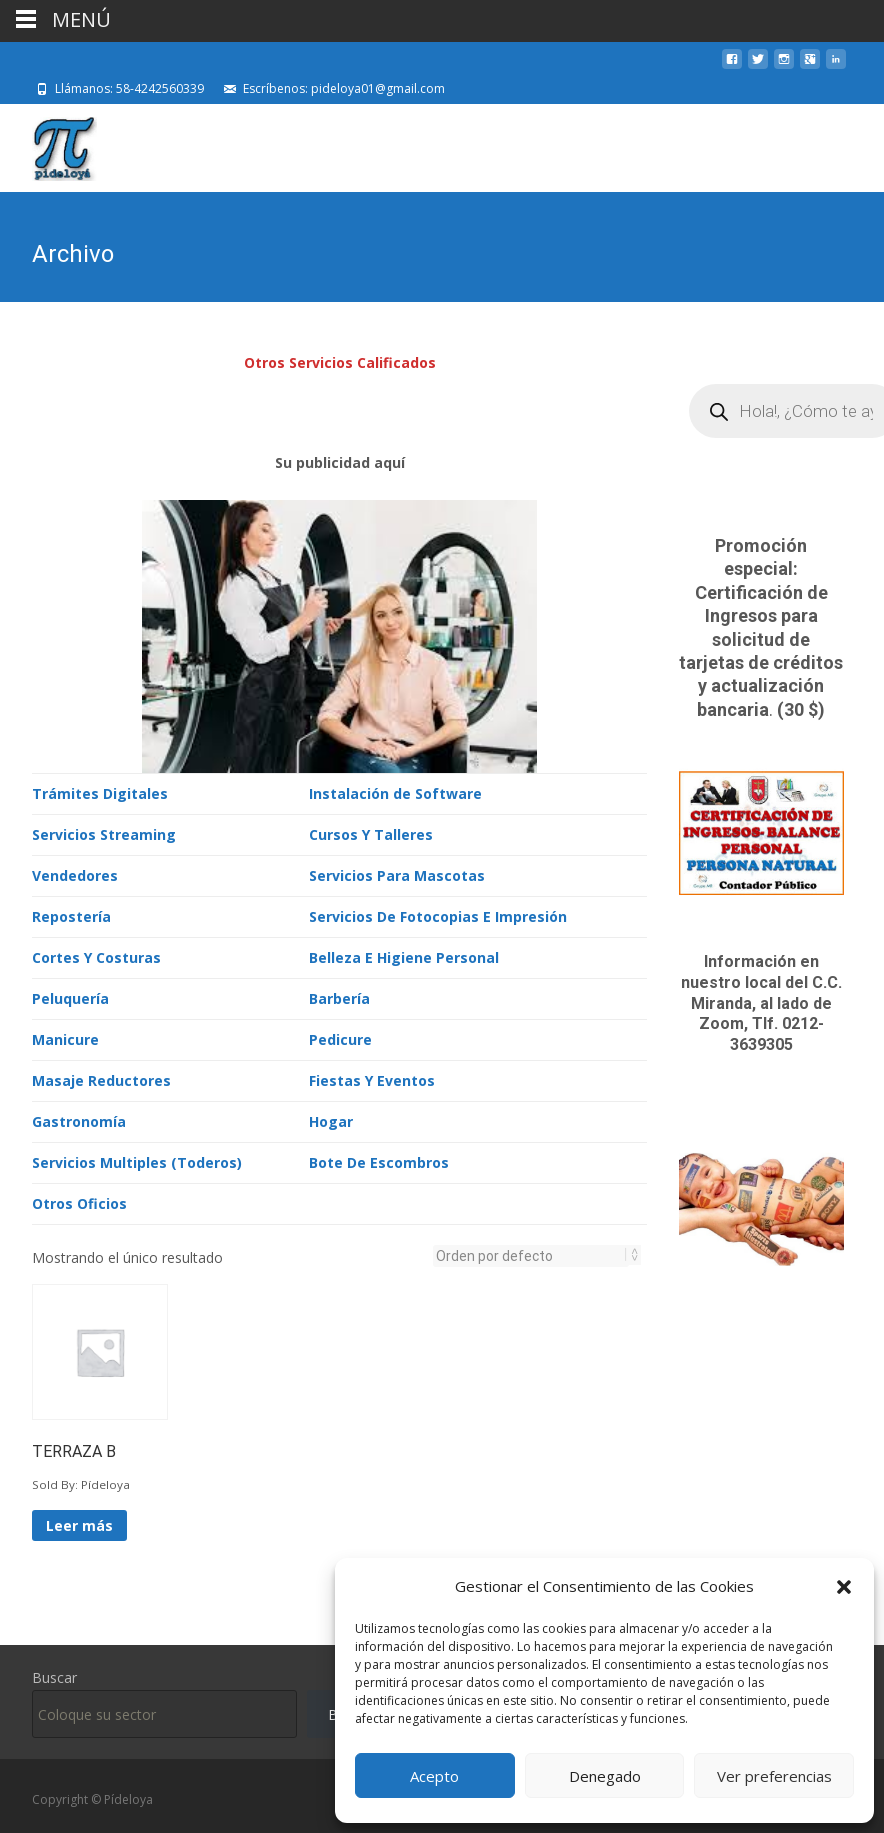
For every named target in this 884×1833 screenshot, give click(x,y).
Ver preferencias (774, 1776)
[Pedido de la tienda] (531, 1254)
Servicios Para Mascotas (397, 873)
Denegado (605, 1776)
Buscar (54, 1675)
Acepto (434, 1776)
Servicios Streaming (104, 832)
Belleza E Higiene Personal (404, 955)
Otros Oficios (79, 1201)
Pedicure (340, 1037)
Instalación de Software (395, 791)
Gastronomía (79, 1119)
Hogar (331, 1119)
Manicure (65, 1037)
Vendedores (75, 873)
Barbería (339, 996)
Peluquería (70, 996)
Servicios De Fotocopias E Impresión (438, 914)
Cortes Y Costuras (96, 955)
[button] (844, 1587)
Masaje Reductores (101, 1078)
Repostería (71, 914)
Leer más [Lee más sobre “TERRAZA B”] (79, 1523)
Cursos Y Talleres (371, 832)
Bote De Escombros (379, 1160)
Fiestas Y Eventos (372, 1078)
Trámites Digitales (100, 791)
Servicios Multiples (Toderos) (137, 1160)
